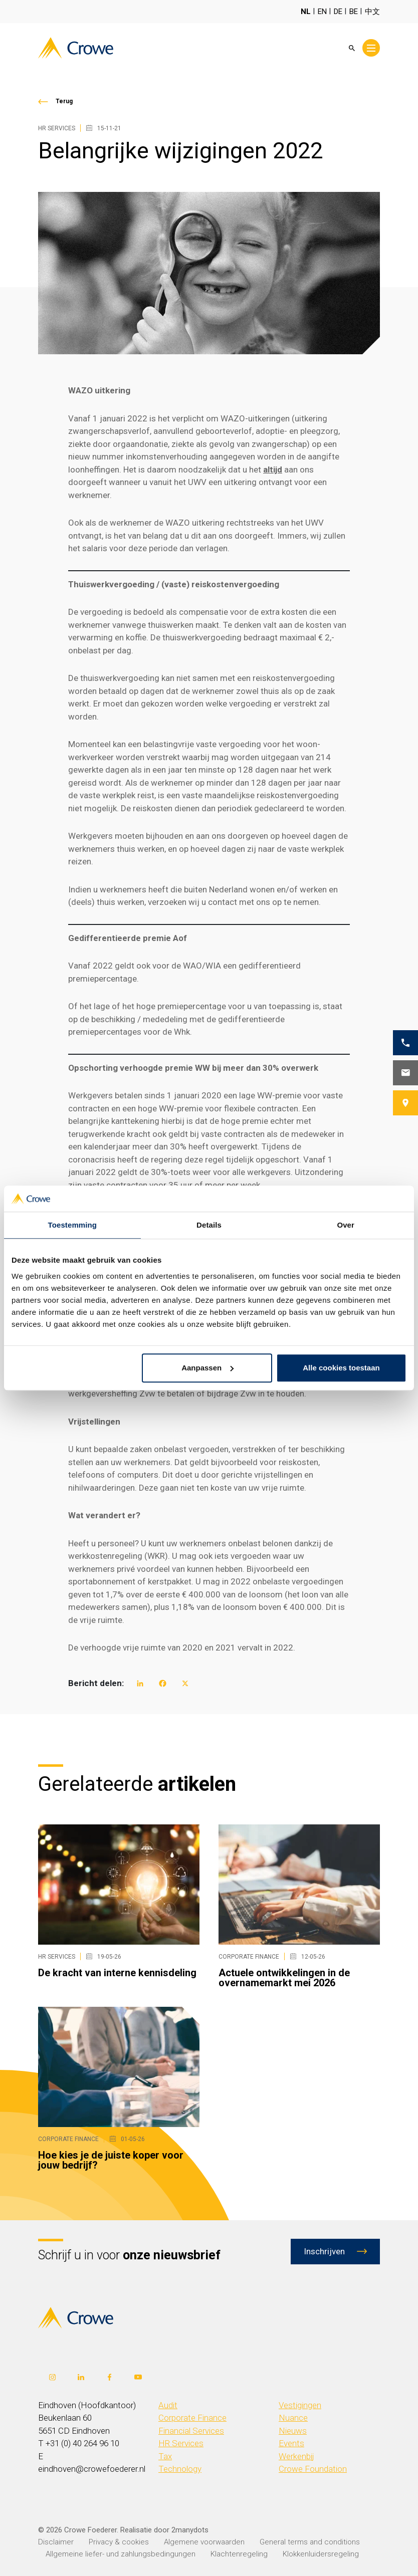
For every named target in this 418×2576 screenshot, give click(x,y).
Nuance (293, 2418)
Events (291, 2443)
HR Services (180, 2443)
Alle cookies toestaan (341, 1367)
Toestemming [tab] (72, 1225)
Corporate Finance (192, 2418)
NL (306, 11)
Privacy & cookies (119, 2541)
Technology (179, 2469)
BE (353, 11)
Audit (167, 2405)
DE (338, 11)
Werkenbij (296, 2456)
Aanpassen (207, 1367)
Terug (64, 101)
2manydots (189, 2529)
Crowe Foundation (313, 2469)
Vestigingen (300, 2405)
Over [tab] (345, 1225)
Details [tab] (209, 1225)
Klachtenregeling (239, 2553)
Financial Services (191, 2431)
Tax (165, 2456)
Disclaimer (56, 2541)
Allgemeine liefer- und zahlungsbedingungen (120, 2553)
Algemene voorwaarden (204, 2541)
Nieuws (293, 2431)
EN (322, 11)
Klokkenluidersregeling (321, 2553)
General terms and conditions (310, 2541)
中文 (372, 11)
